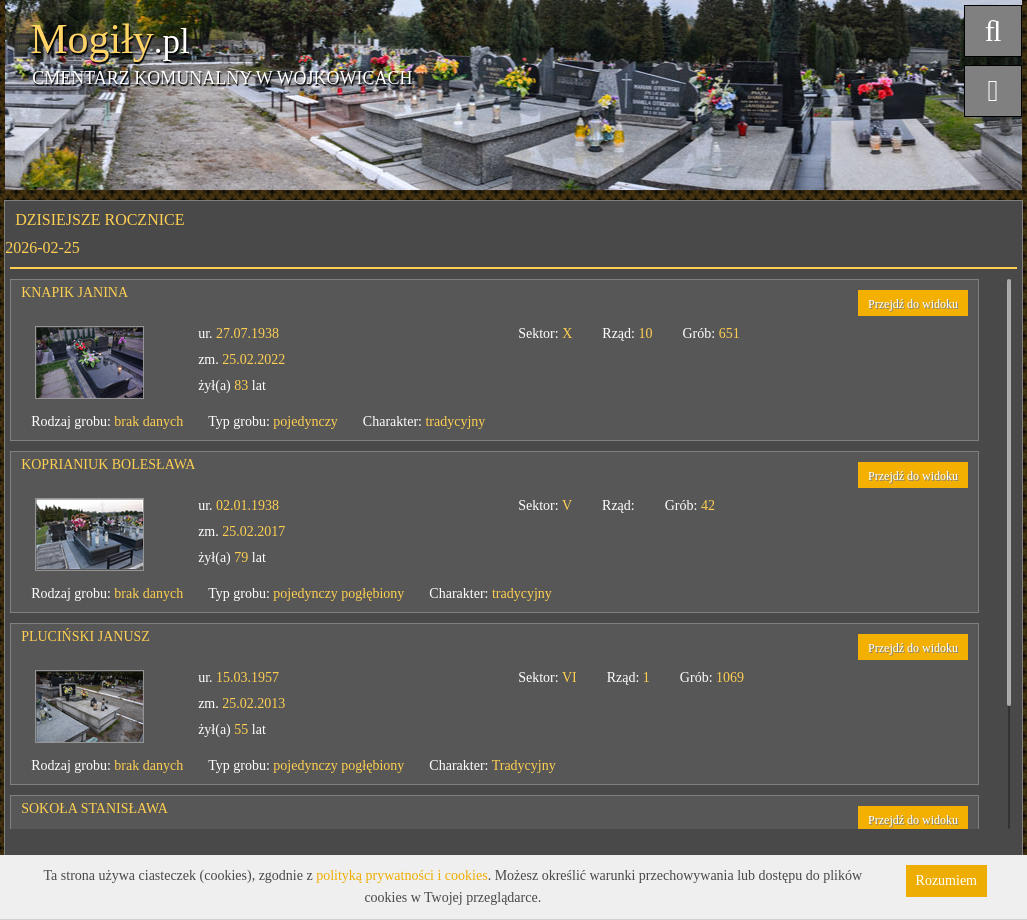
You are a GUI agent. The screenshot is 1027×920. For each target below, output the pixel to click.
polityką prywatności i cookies (401, 875)
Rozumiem (946, 880)
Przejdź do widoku (913, 304)
